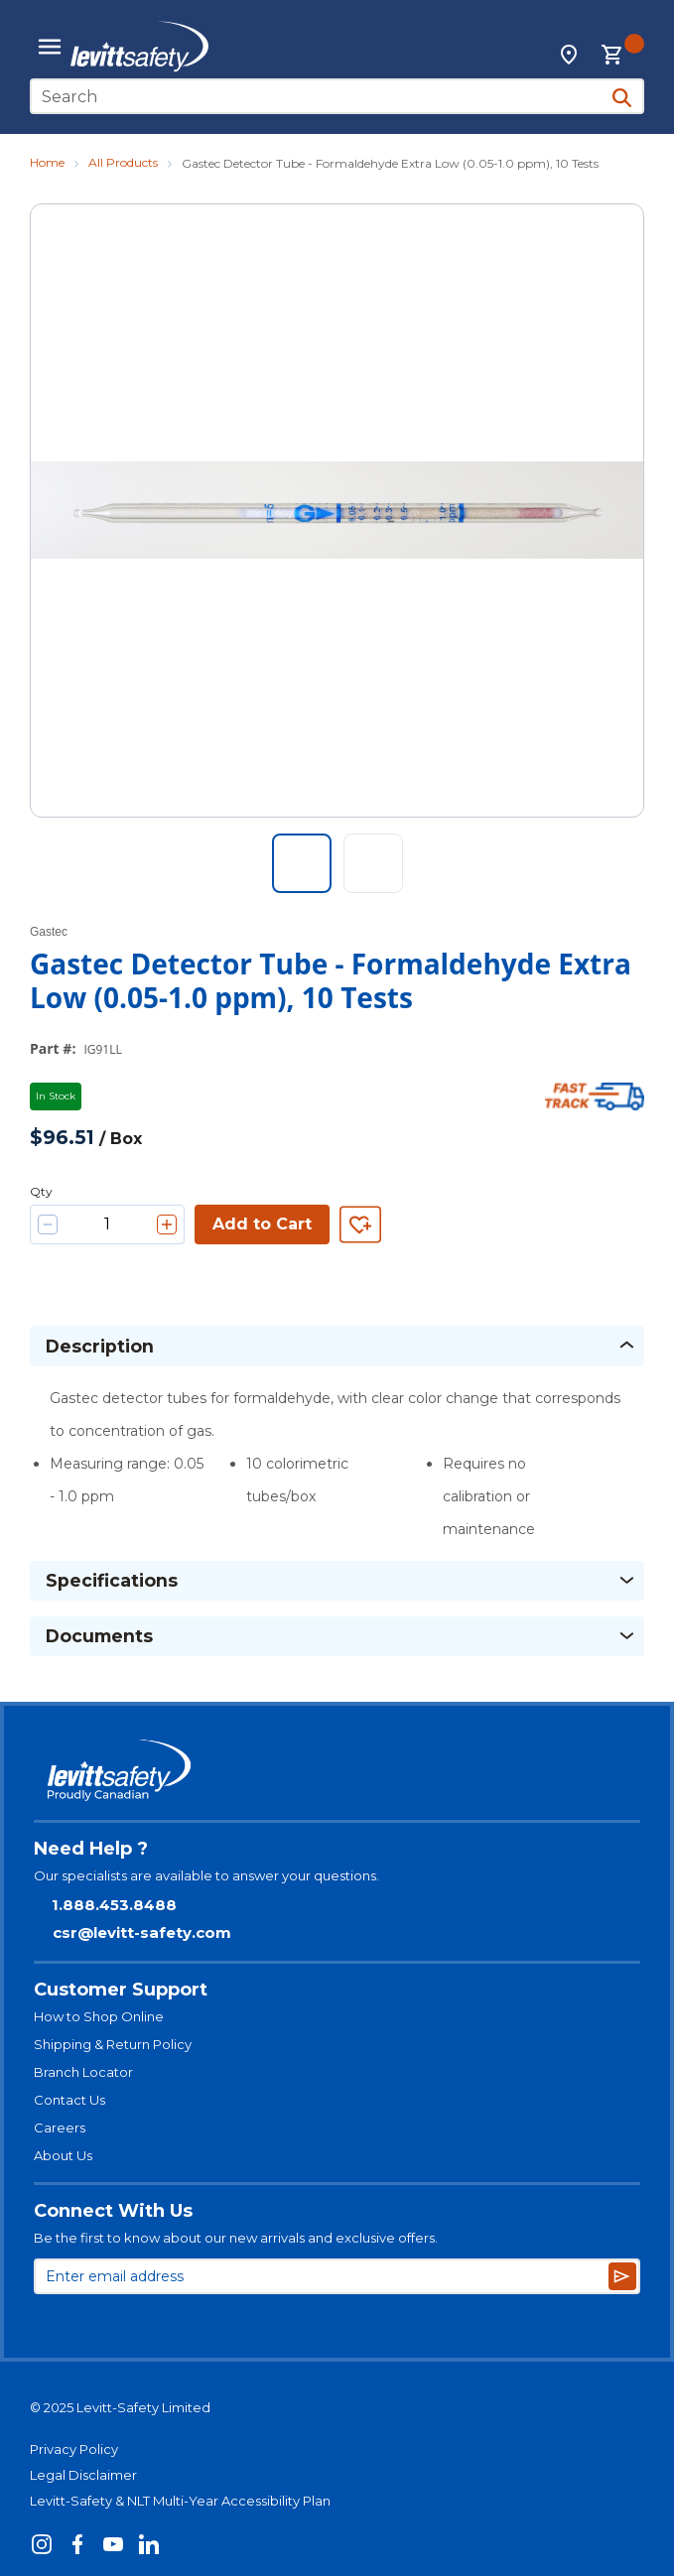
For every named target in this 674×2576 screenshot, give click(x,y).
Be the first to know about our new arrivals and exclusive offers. (236, 2238)
